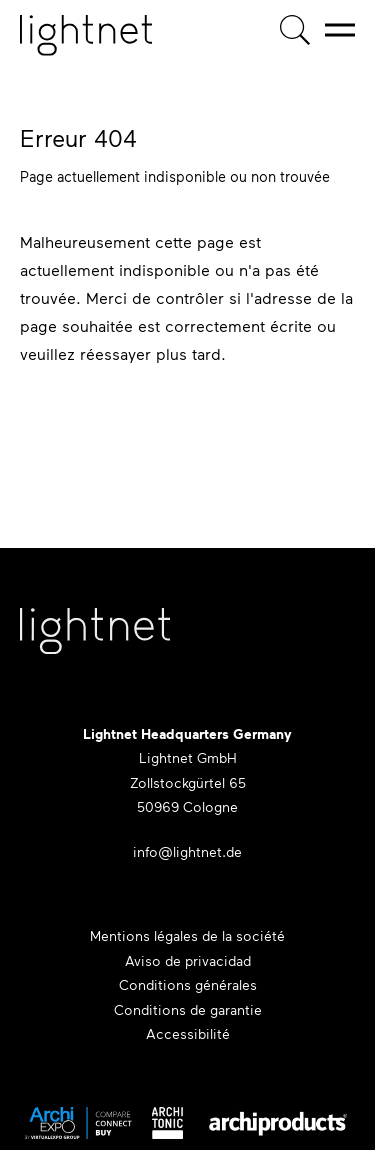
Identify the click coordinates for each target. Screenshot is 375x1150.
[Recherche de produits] (295, 30)
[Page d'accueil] (86, 35)
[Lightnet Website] (95, 641)
